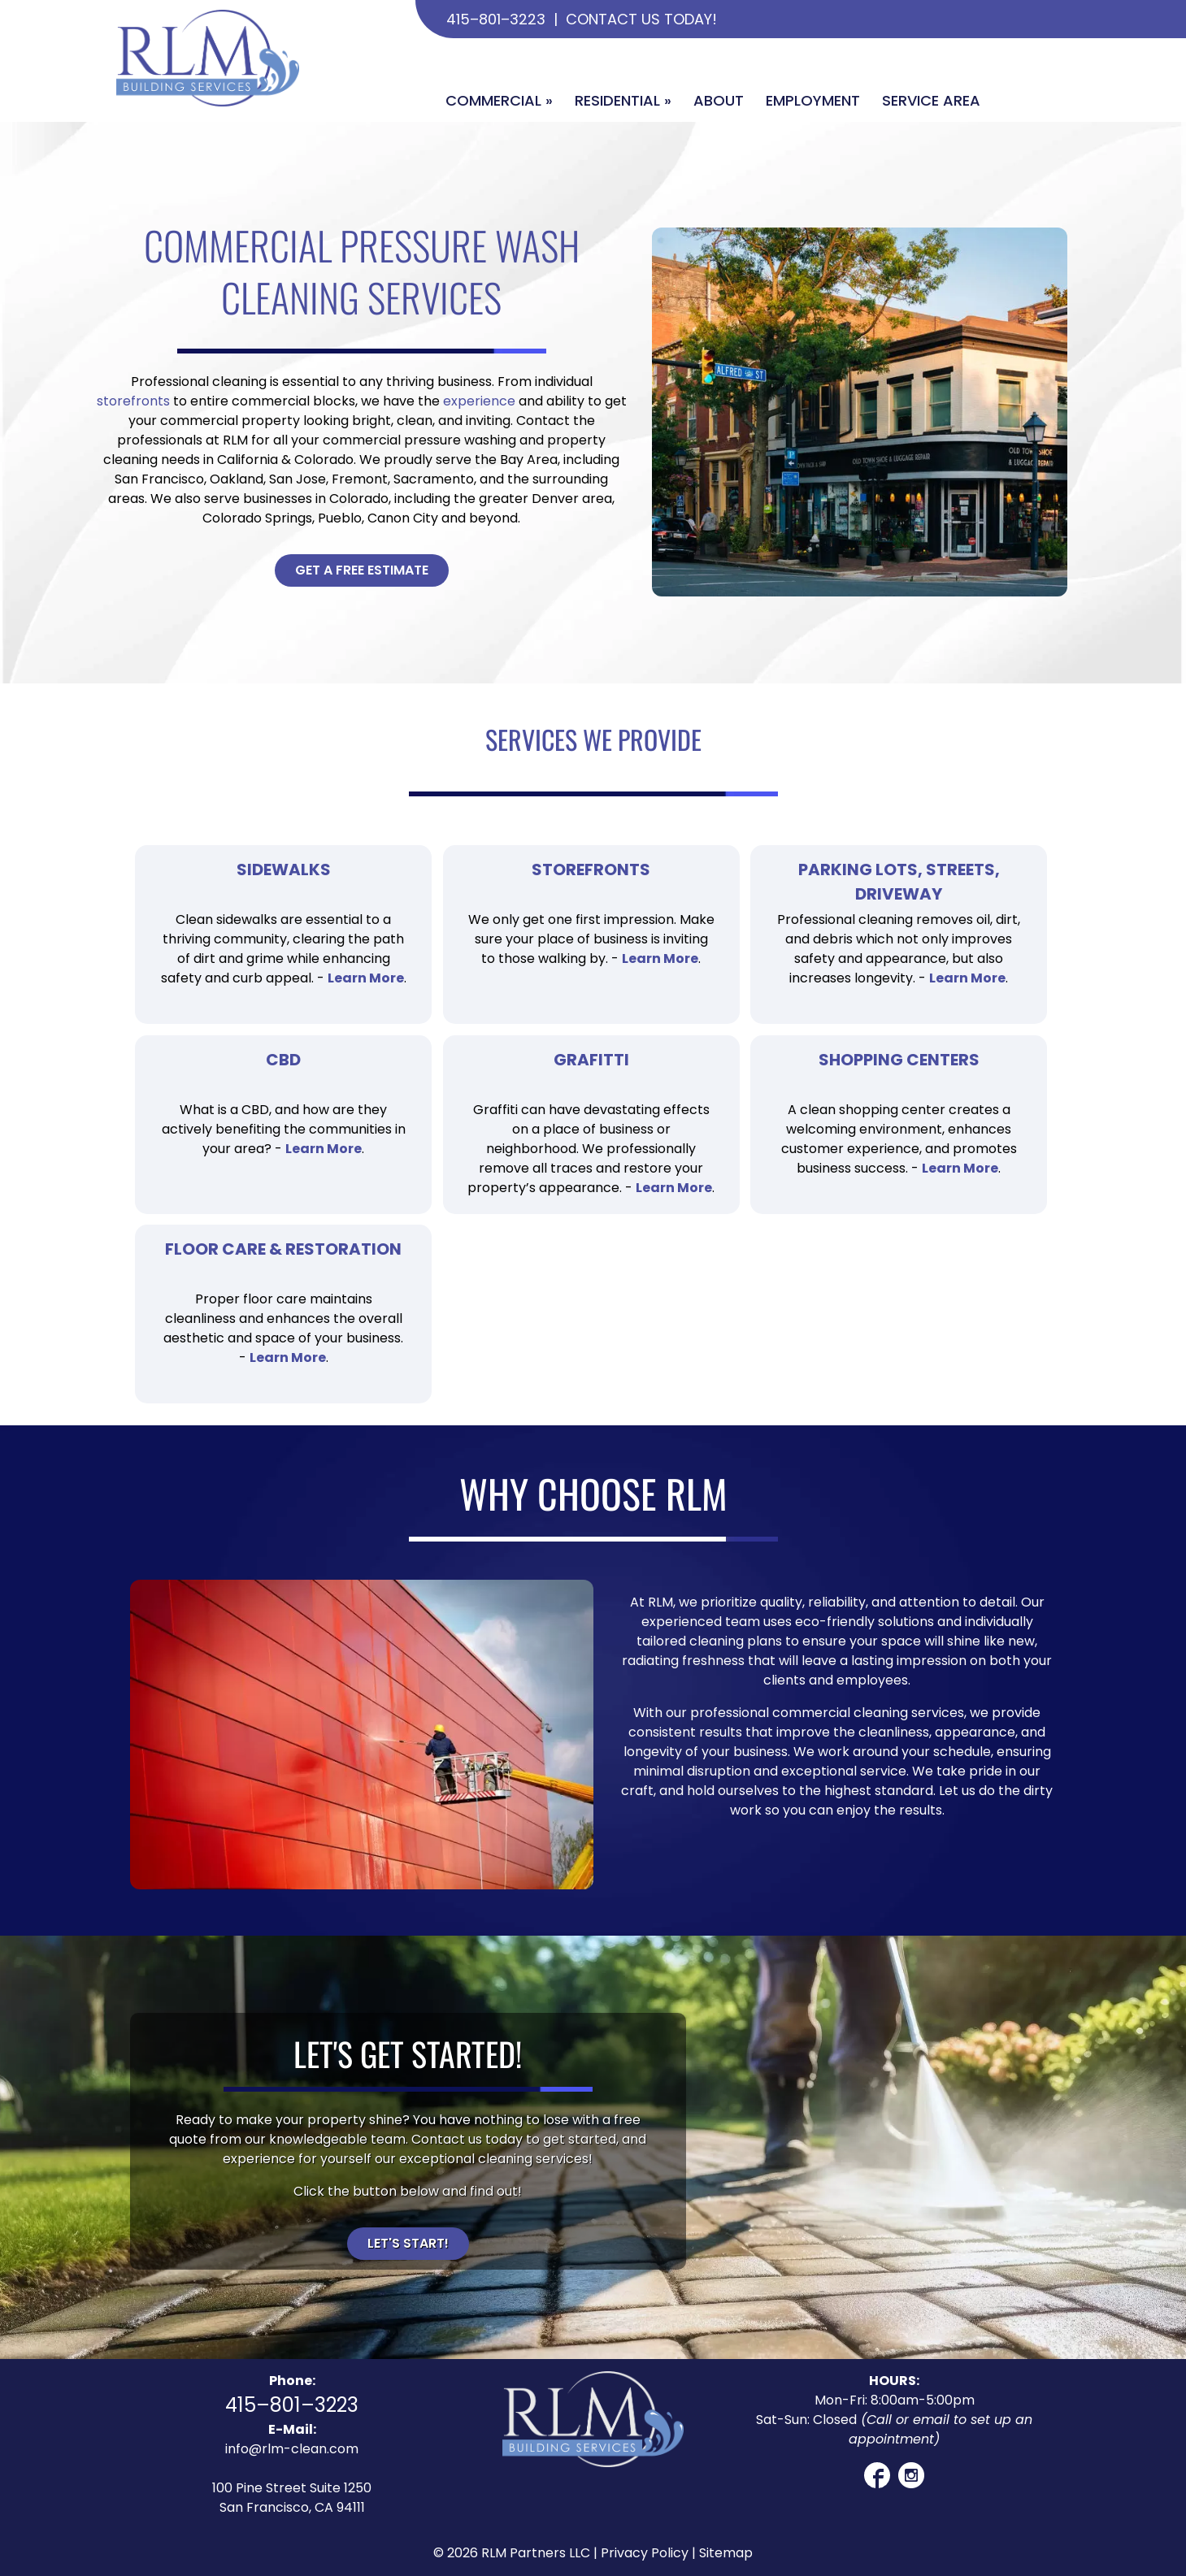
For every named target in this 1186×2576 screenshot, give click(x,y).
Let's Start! (408, 2243)
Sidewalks (284, 869)
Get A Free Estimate (361, 570)
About (718, 100)
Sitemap (726, 2552)
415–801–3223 (495, 19)
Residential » (623, 100)
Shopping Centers (899, 1059)
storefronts (133, 401)
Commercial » (499, 100)
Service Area (931, 100)
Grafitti (591, 1059)
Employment (813, 100)
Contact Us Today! (641, 19)
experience (479, 401)
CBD (283, 1059)
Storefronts (591, 869)
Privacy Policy (645, 2552)
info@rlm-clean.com (291, 2448)
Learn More (366, 978)
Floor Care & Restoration (283, 1249)
